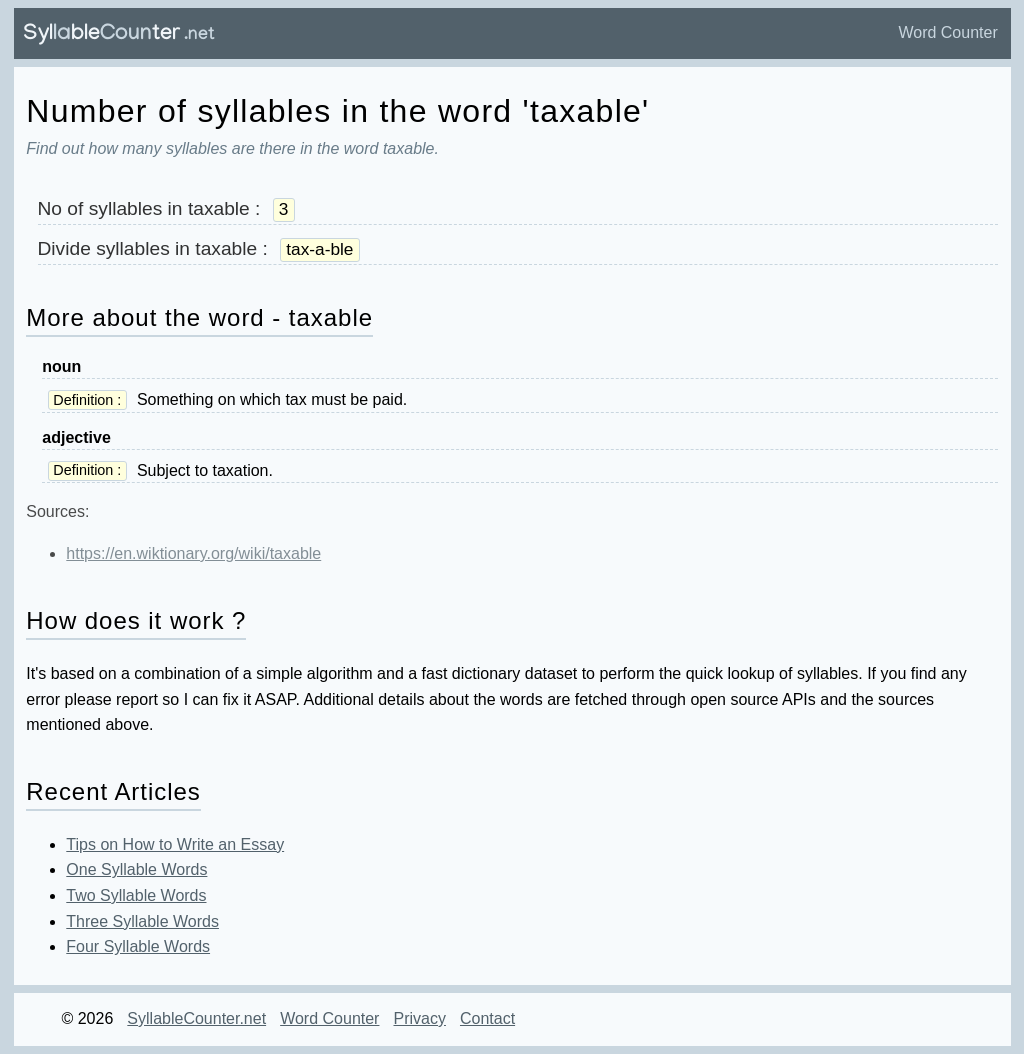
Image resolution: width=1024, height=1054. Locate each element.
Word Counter (947, 32)
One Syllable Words (136, 869)
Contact (487, 1018)
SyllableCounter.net (196, 1018)
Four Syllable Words (138, 946)
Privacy (419, 1018)
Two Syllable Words (136, 895)
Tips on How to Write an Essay (175, 844)
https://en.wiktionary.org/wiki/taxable (193, 553)
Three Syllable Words (142, 921)
